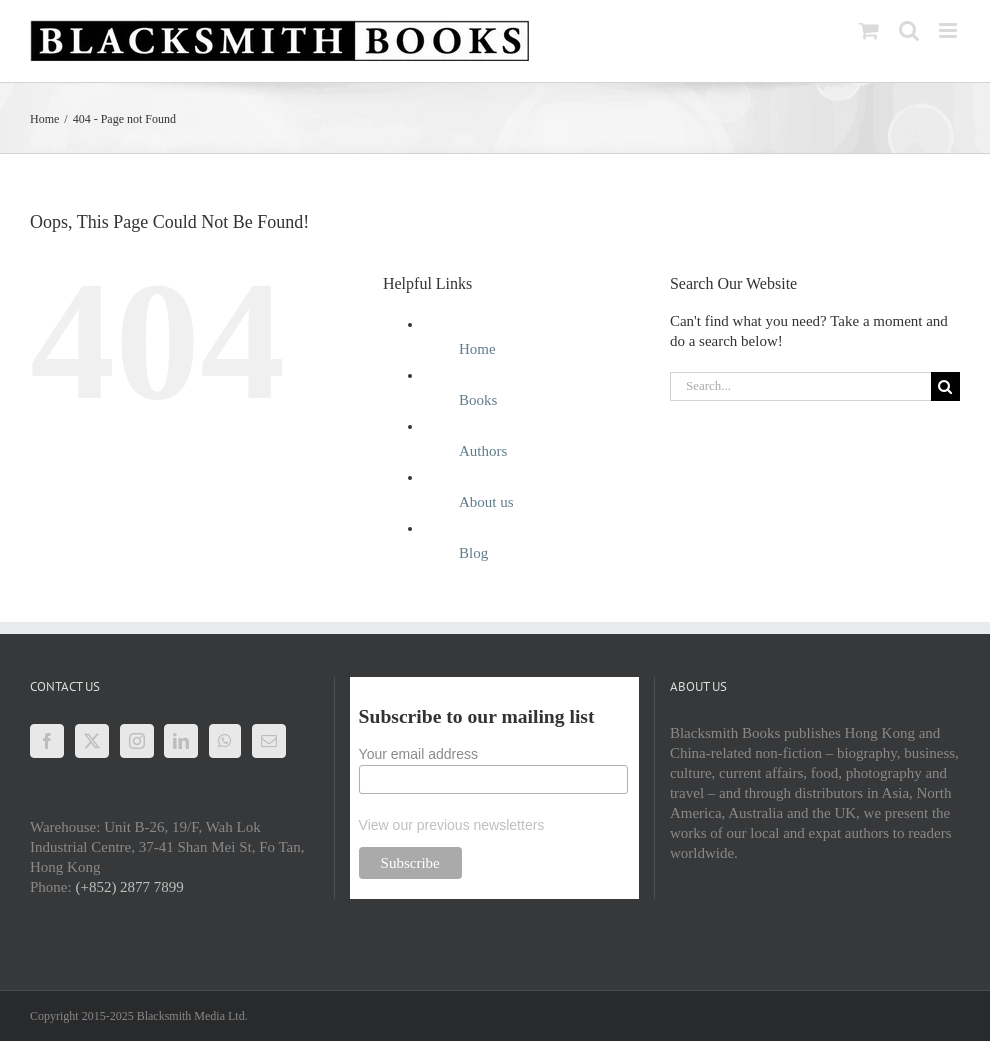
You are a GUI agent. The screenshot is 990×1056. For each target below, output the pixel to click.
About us (486, 502)
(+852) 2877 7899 (129, 887)
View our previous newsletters (452, 825)
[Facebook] (47, 741)
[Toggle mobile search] (909, 30)
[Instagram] (137, 741)
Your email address (418, 754)
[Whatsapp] (225, 741)
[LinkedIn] (181, 741)
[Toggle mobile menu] (949, 30)
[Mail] (269, 741)
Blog (473, 553)
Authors (483, 451)
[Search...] (800, 386)
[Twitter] (92, 741)
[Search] (945, 386)
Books (478, 400)
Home (477, 349)
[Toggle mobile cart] (869, 30)
